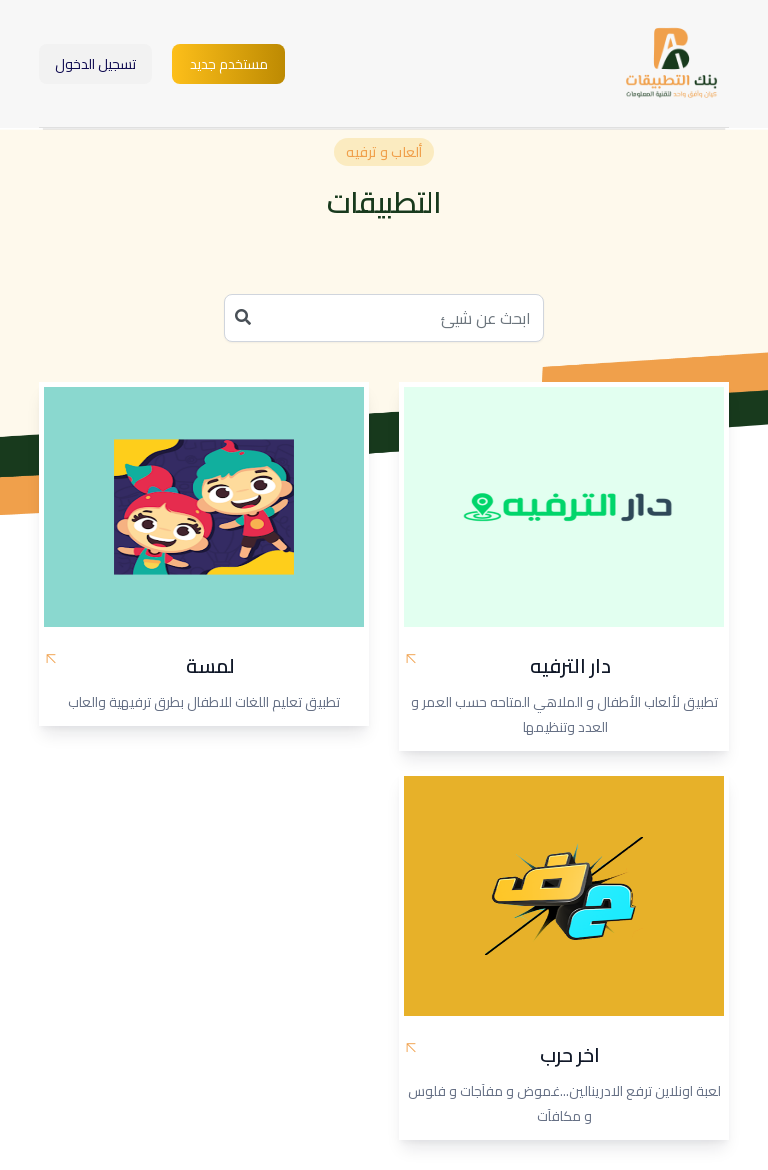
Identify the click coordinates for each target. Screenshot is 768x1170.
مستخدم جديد (229, 64)
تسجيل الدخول (95, 64)
